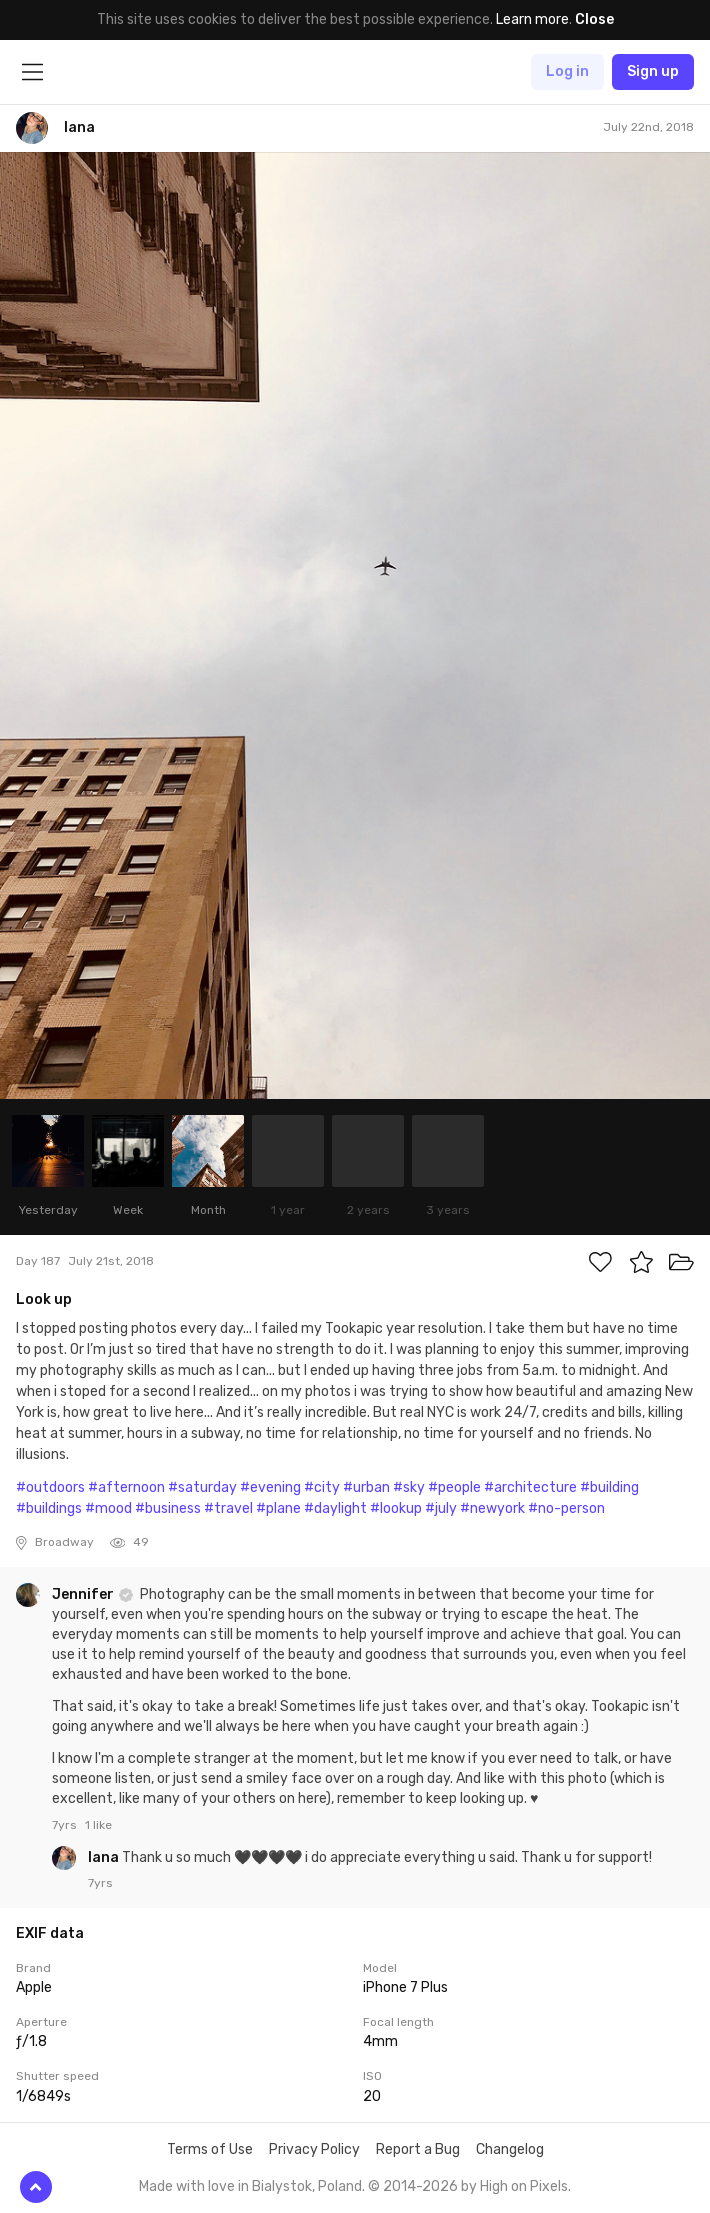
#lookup (396, 1508)
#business (168, 1508)
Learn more (532, 19)
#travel (228, 1508)
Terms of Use (210, 2149)
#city (322, 1487)
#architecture (530, 1487)
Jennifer (84, 1594)
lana (105, 1857)
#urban (366, 1487)
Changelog (510, 2149)
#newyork (492, 1508)
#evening (270, 1487)
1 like (98, 1825)
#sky (409, 1487)
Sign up (653, 71)
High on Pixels (524, 2186)
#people (454, 1487)
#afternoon (126, 1487)
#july (441, 1508)
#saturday (202, 1487)
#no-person (566, 1508)
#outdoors (50, 1487)
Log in (567, 71)
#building (609, 1487)
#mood (108, 1508)
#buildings (49, 1508)
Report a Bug (418, 2149)
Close (594, 19)
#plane (278, 1508)
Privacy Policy (314, 2149)
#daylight (335, 1508)
